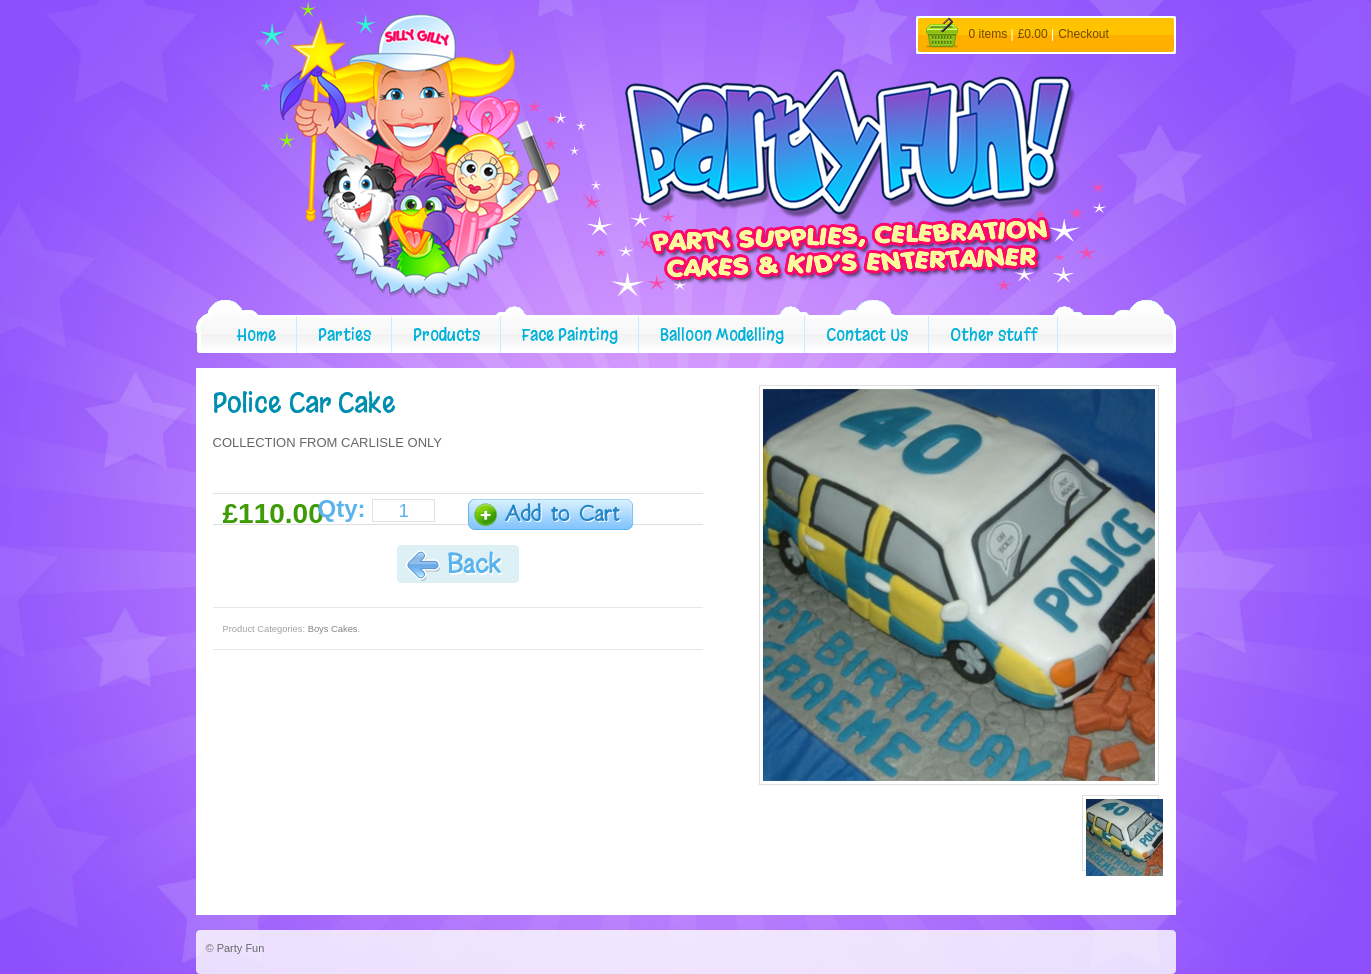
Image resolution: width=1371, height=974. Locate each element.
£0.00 (1033, 34)
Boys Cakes (333, 629)
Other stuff (993, 334)
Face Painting (570, 334)
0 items (988, 34)
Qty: (342, 509)
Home (256, 334)
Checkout (1083, 34)
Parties (344, 334)
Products (446, 334)
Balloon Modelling (722, 334)
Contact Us (867, 334)
